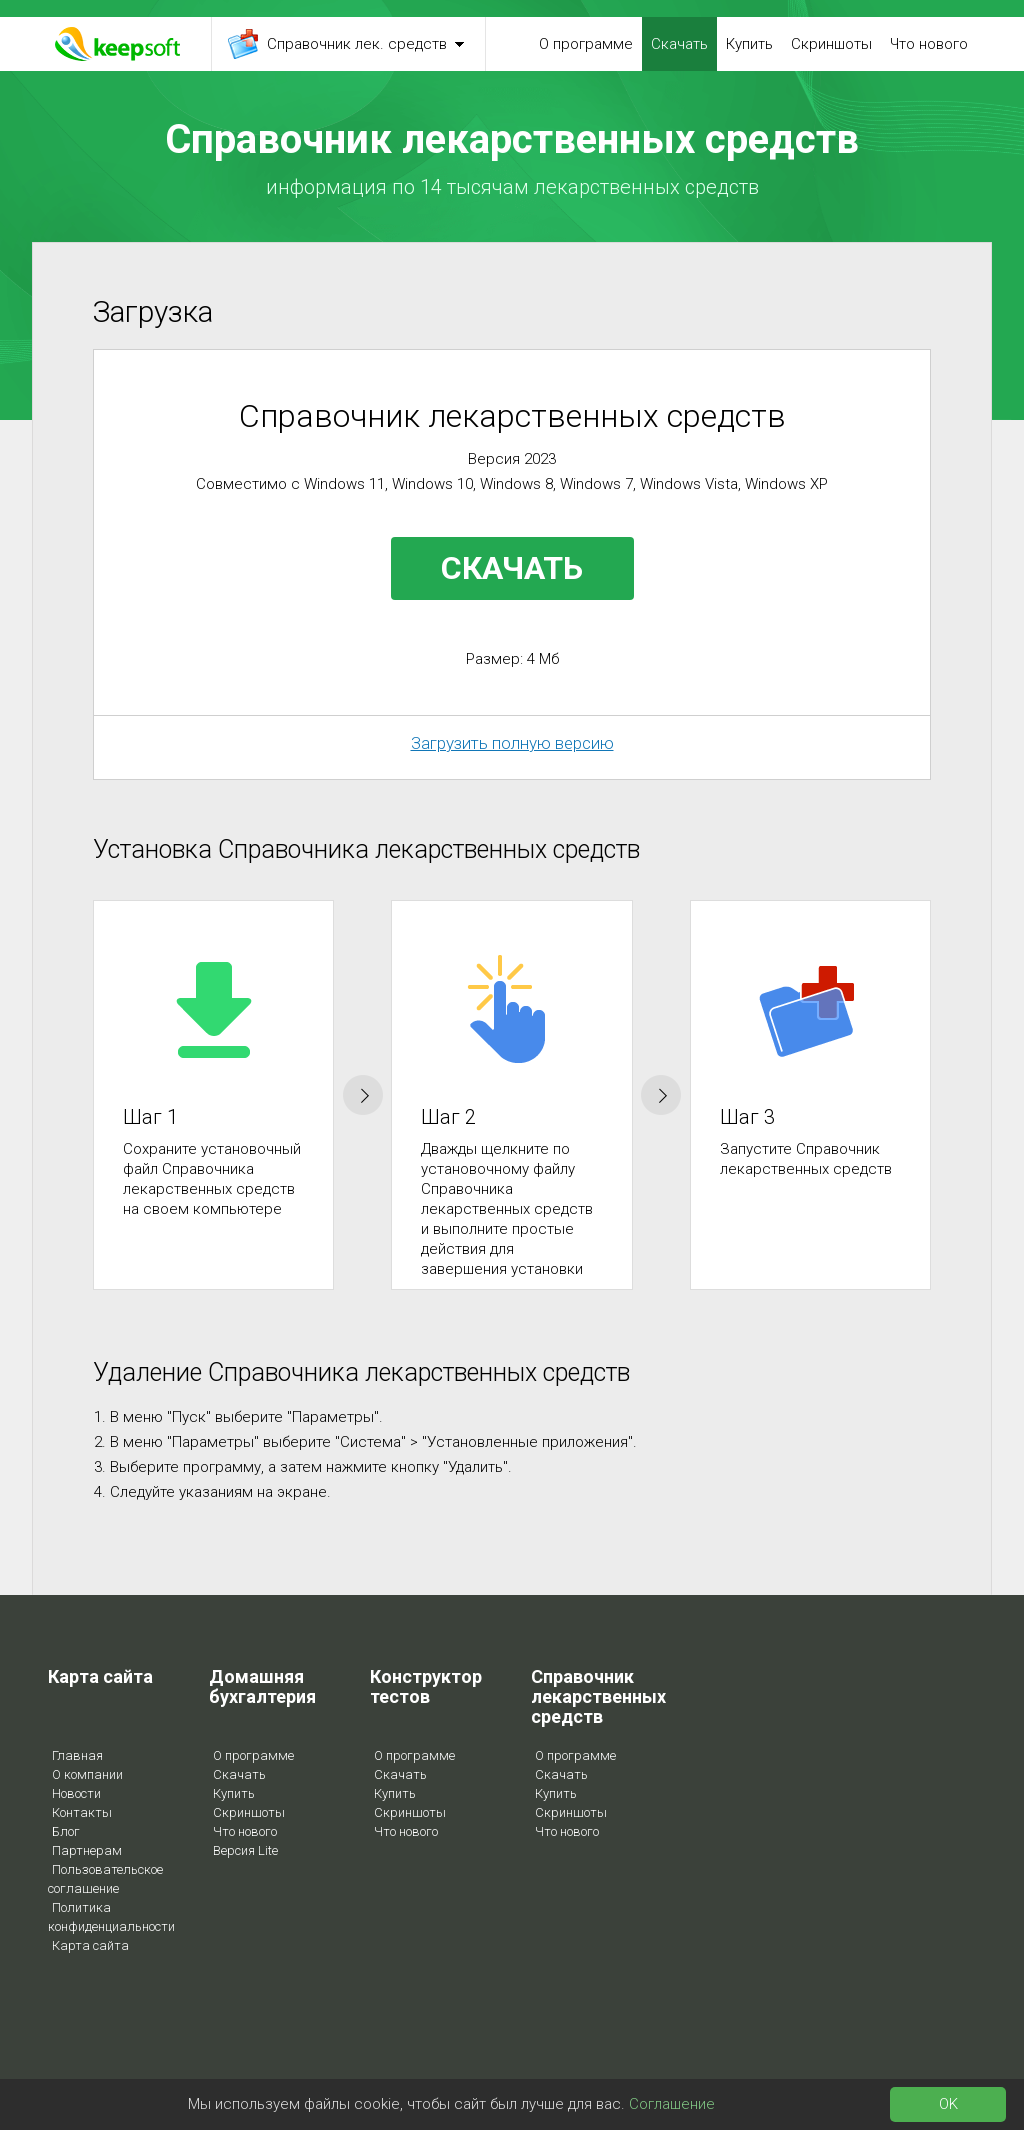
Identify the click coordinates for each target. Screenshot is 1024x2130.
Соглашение (672, 2104)
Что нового (929, 44)
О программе (586, 44)
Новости (76, 1793)
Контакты (82, 1812)
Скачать (679, 44)
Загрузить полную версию (512, 743)
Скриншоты (831, 44)
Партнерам (87, 1850)
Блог (66, 1831)
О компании (87, 1774)
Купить (749, 44)
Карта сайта (90, 1945)
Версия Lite (245, 1850)
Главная (77, 1755)
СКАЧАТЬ (512, 568)
